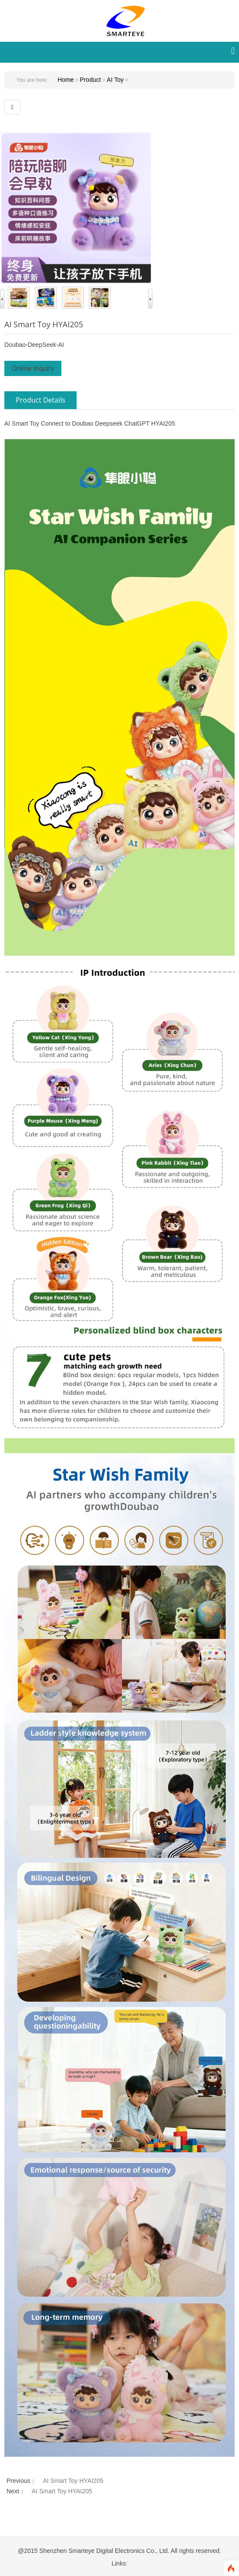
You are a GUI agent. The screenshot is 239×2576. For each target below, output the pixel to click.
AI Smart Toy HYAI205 (43, 324)
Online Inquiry (32, 368)
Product (90, 79)
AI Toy (115, 79)
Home (65, 79)
